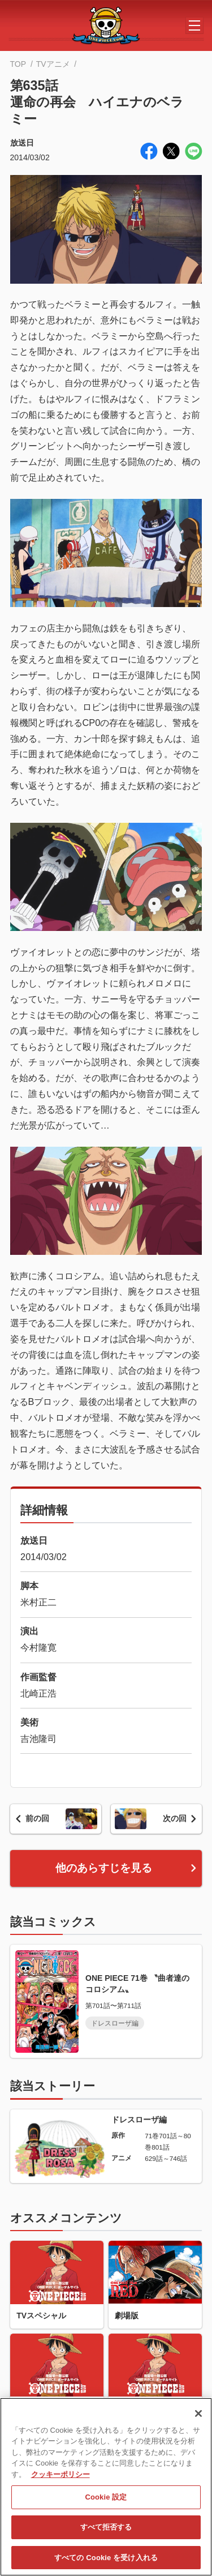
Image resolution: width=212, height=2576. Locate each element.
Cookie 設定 (106, 2501)
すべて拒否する (106, 2531)
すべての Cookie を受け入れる (106, 2561)
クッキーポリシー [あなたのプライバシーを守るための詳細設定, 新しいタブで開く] (60, 2478)
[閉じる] (198, 2417)
